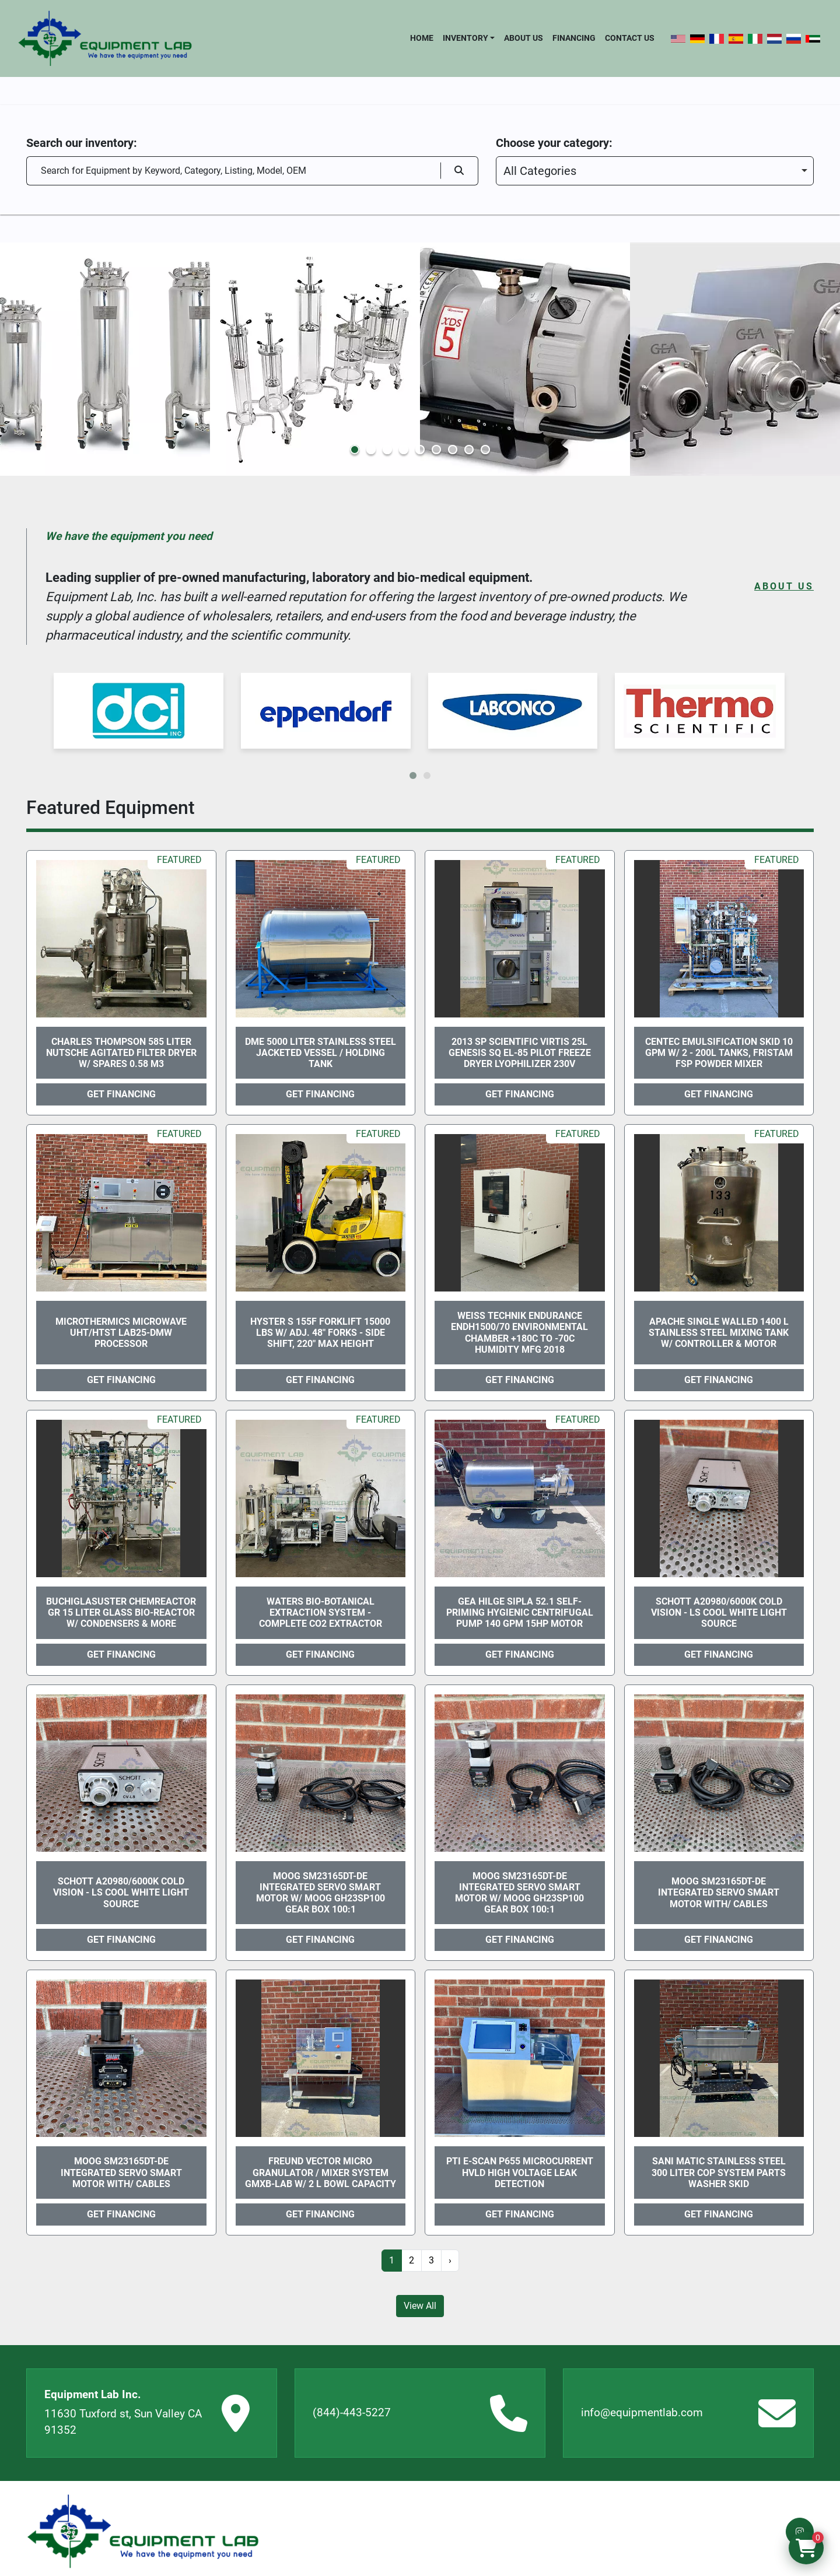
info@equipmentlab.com (642, 2412)
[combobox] (655, 170)
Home (421, 38)
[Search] (233, 170)
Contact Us (629, 38)
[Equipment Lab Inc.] (143, 2531)
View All (420, 2305)
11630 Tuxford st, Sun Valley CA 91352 (123, 2422)
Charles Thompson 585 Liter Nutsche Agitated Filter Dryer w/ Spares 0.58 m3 (121, 1052)
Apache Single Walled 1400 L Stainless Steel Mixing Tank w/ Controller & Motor (719, 1332)
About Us (523, 38)
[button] (469, 38)
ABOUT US (784, 586)
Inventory (465, 38)
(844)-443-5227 (352, 2412)
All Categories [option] (539, 171)
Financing (574, 38)
